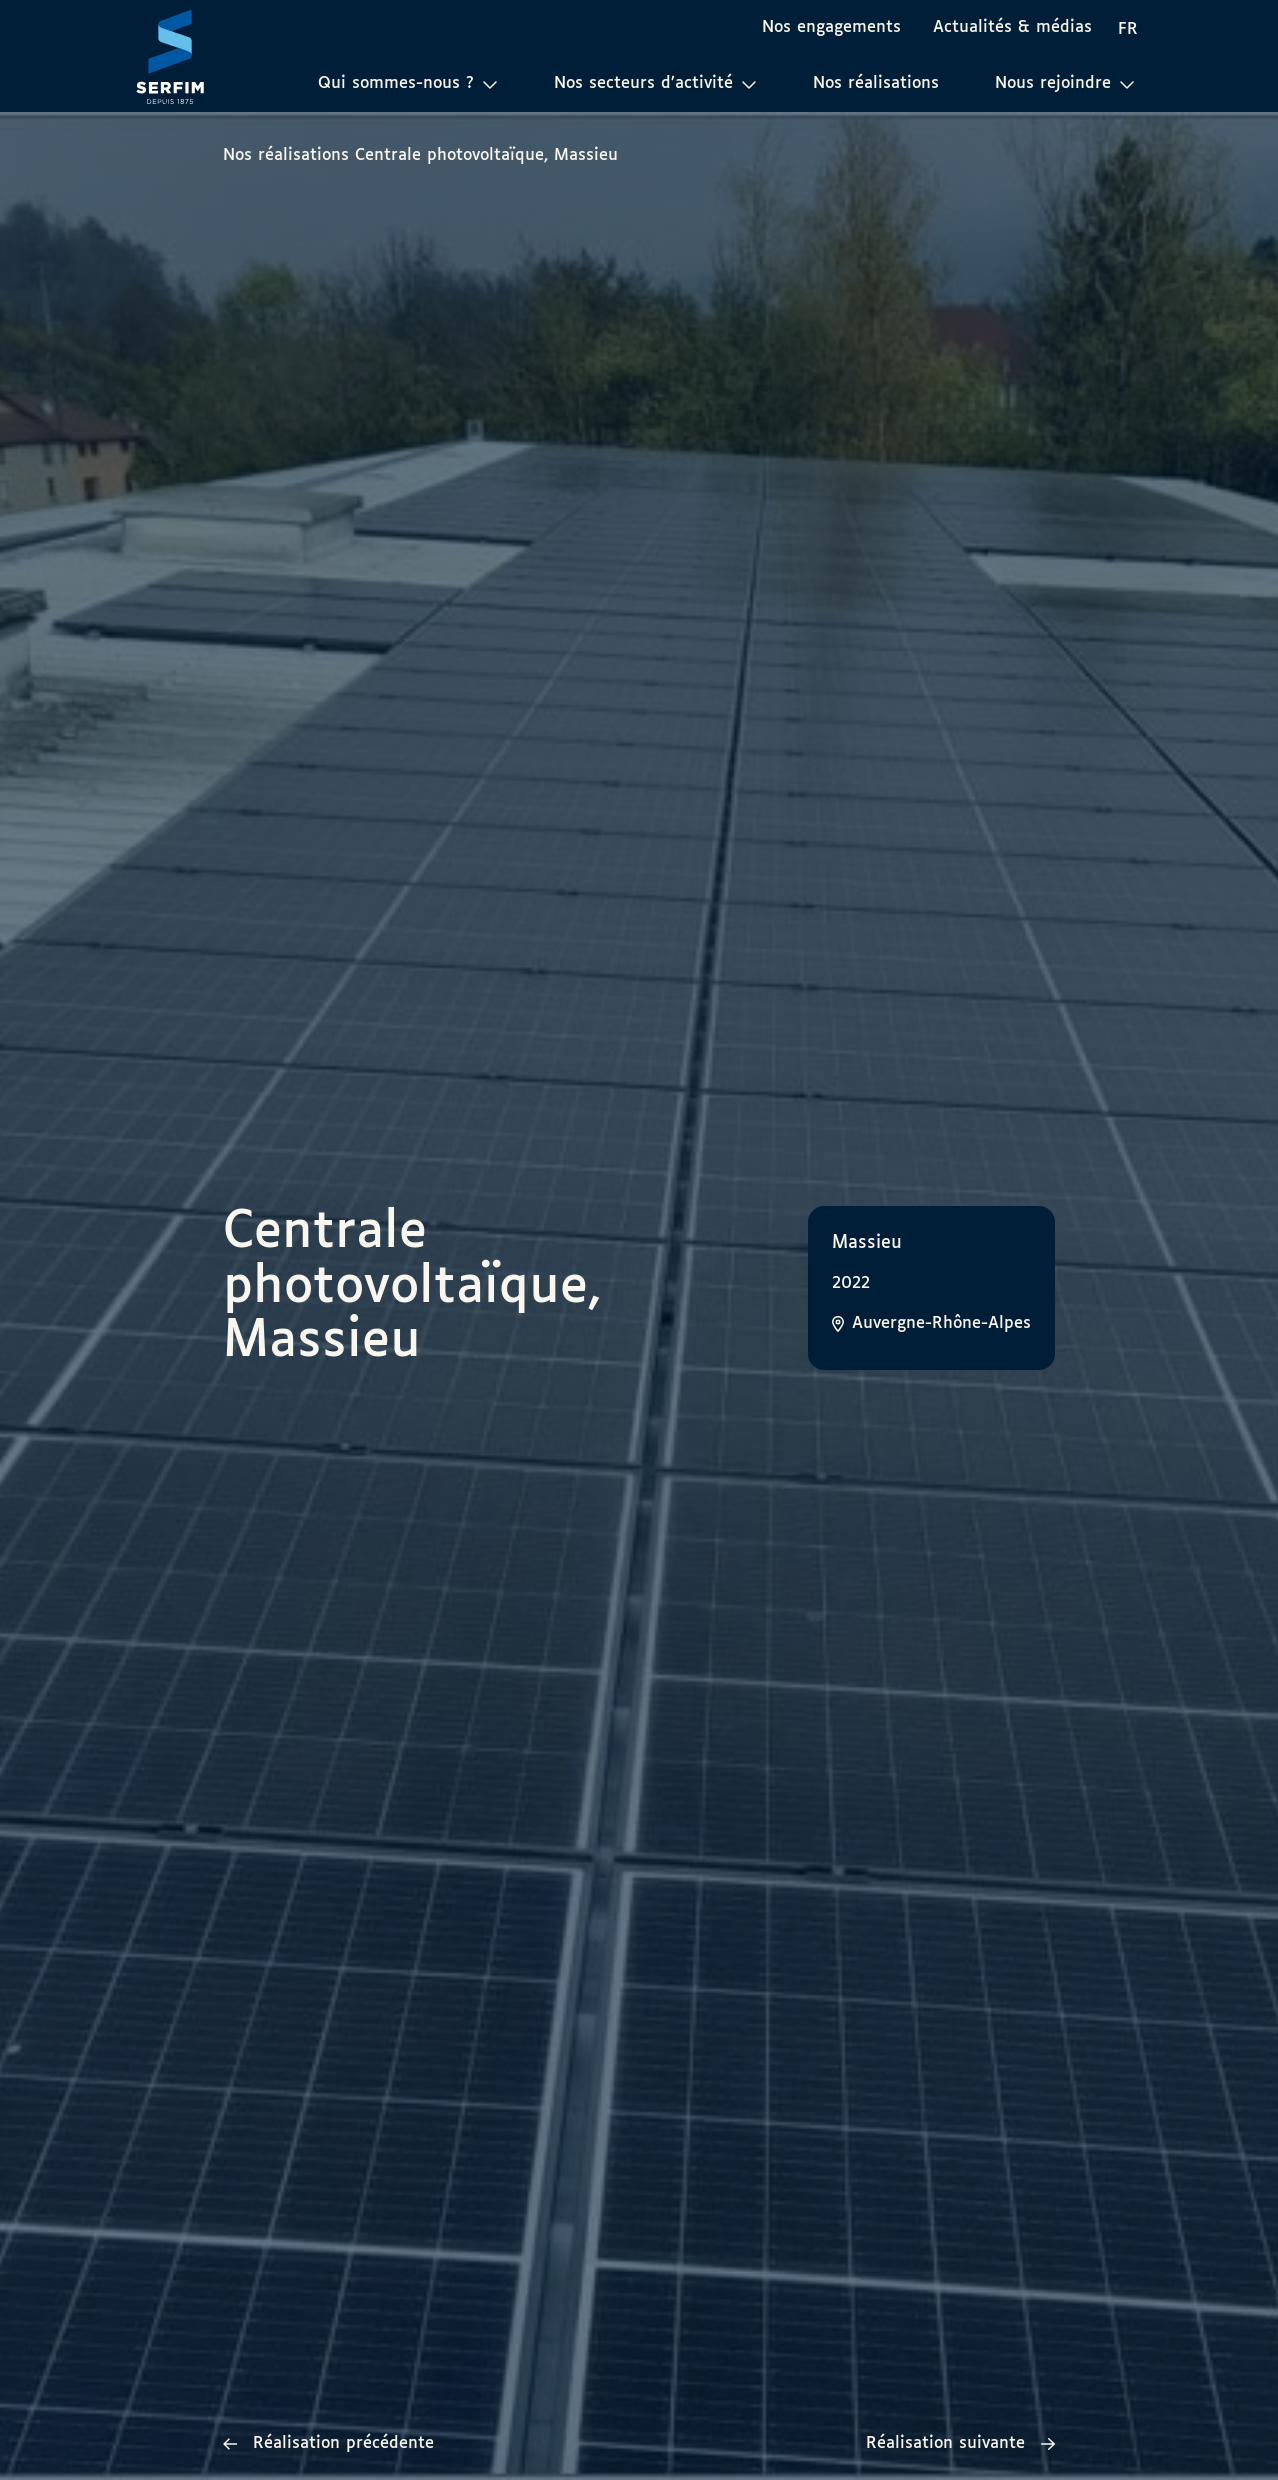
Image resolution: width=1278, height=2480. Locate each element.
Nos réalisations (876, 83)
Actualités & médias (1012, 27)
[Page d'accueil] (170, 56)
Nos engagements (831, 27)
